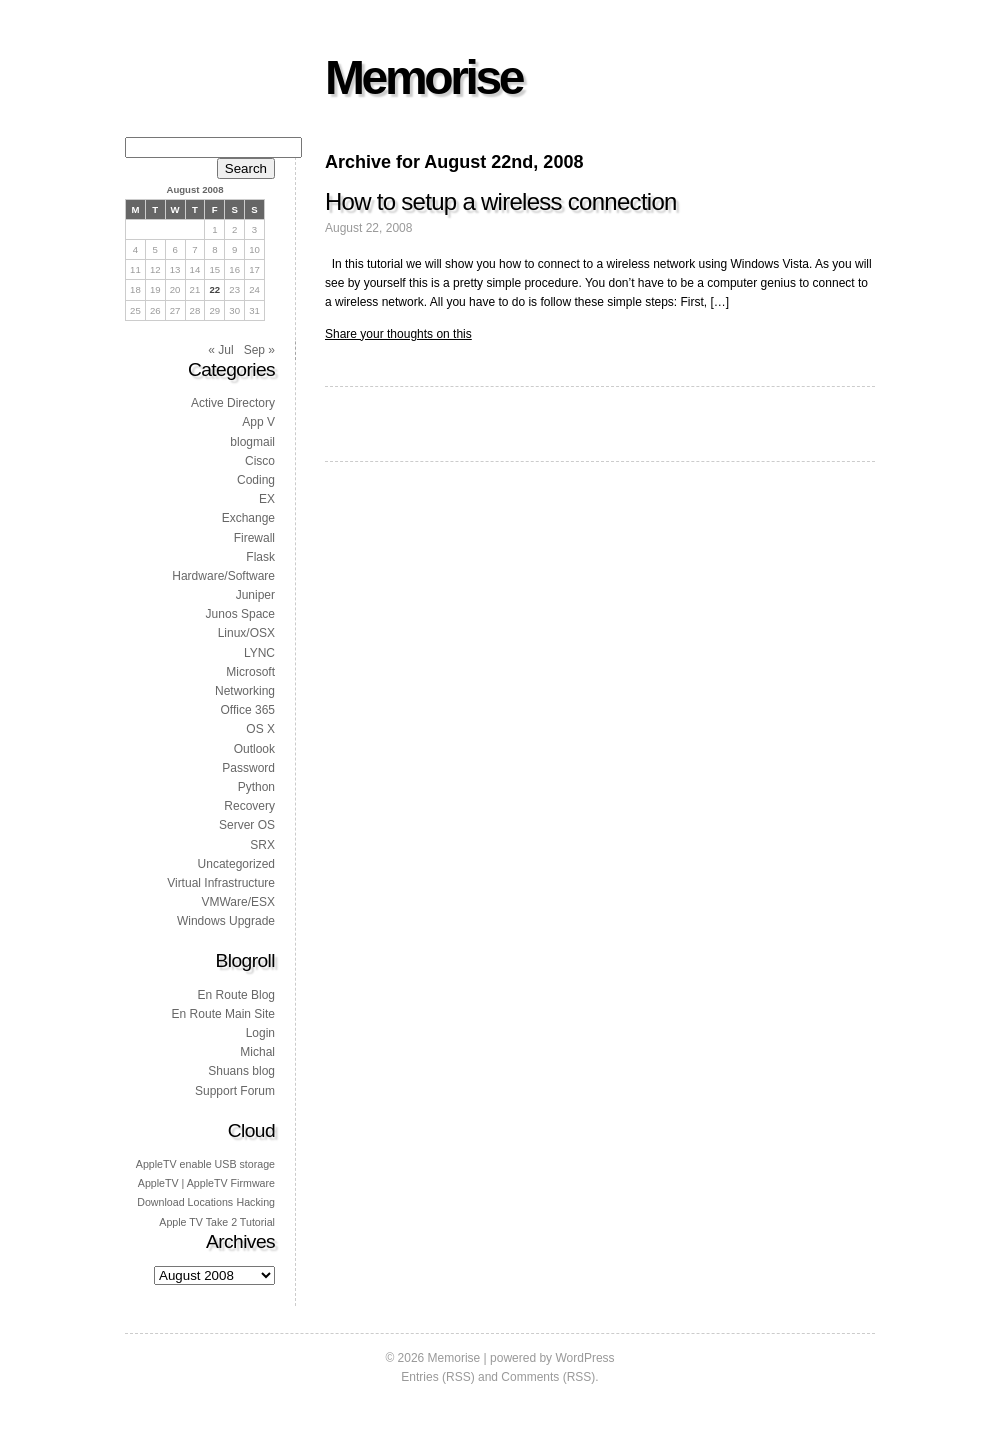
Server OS (247, 825)
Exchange (248, 518)
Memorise (423, 77)
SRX (262, 845)
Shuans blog (241, 1071)
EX (267, 499)
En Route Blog (236, 995)
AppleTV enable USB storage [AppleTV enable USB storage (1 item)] (205, 1164)
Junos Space (240, 614)
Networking (245, 691)
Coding (256, 480)
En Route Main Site (223, 1014)
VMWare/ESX (238, 902)
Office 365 (248, 710)
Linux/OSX (246, 633)
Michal (257, 1052)
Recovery (249, 806)
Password (248, 768)
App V (258, 422)
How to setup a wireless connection (501, 201)
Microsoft (250, 672)
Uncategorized (236, 864)
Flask (260, 557)
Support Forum (235, 1091)
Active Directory (233, 403)
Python (256, 787)
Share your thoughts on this (398, 334)
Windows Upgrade (226, 921)
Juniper (255, 595)
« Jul (220, 350)
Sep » (259, 350)
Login (260, 1033)
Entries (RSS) (437, 1377)
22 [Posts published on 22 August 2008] (214, 289)
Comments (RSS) (548, 1377)
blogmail (252, 442)
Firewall (254, 538)
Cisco (260, 461)
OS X (260, 729)
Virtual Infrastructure (221, 883)
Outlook (254, 749)
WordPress (584, 1358)
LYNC (259, 653)
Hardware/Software (223, 576)
